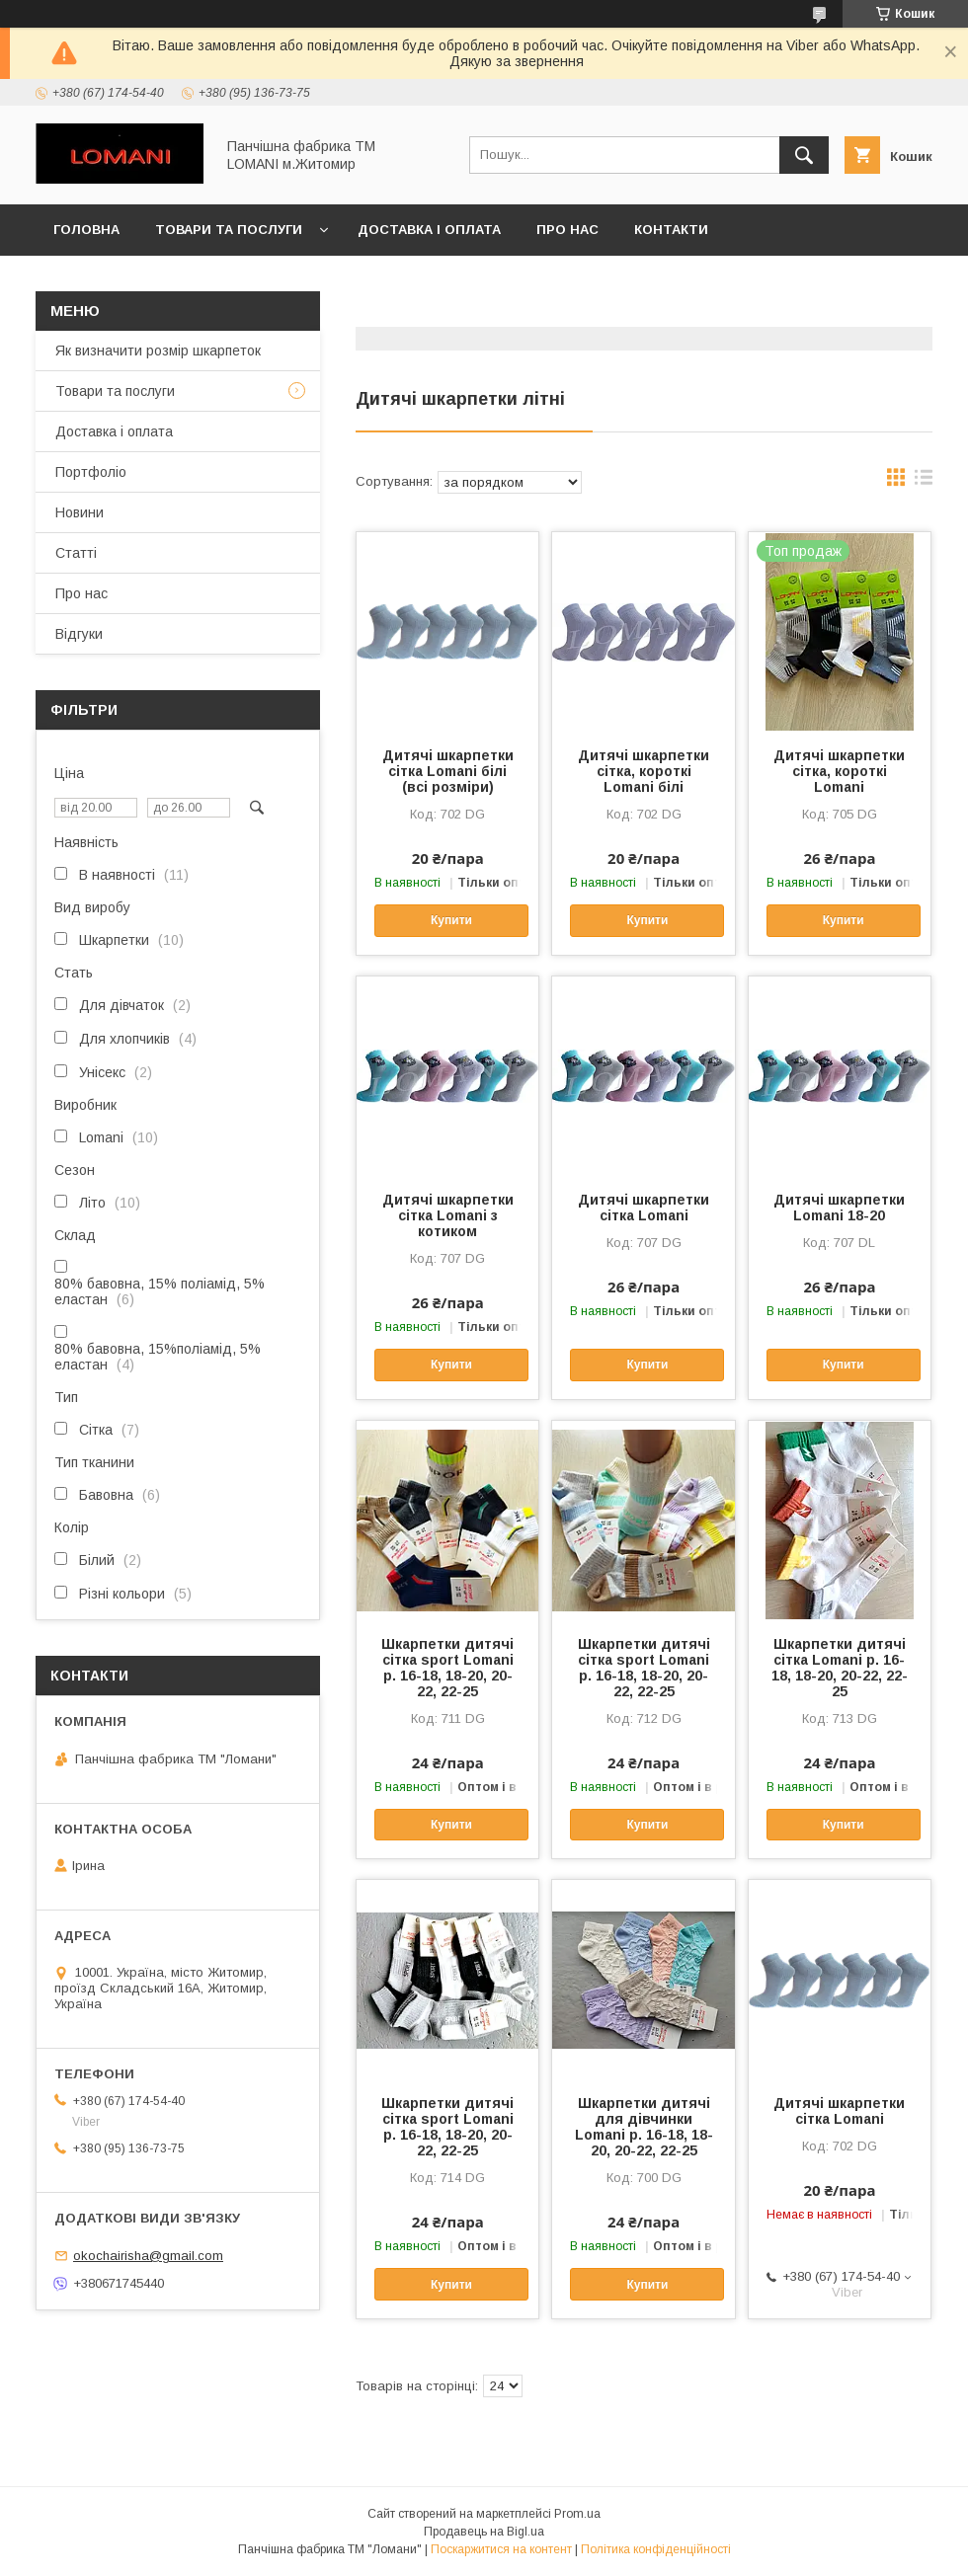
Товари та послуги (228, 229)
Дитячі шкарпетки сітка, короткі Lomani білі (643, 771)
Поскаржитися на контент (501, 2549)
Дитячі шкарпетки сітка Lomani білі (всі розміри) (448, 771)
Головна (86, 229)
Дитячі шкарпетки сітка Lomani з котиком (448, 1215)
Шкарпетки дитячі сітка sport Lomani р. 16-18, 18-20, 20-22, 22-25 (447, 1667)
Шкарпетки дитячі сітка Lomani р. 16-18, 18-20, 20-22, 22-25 (839, 1667)
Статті (76, 553)
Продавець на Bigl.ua (484, 2531)
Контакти (671, 229)
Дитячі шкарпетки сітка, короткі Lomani (839, 771)
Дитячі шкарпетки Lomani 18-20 (839, 1207)
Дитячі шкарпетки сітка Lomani (643, 1207)
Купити (451, 920)
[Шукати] (804, 155)
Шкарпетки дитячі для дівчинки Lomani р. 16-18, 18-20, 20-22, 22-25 (644, 2126)
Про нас (567, 229)
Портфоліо (90, 472)
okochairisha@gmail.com (148, 2255)
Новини (79, 512)
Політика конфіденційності (656, 2549)
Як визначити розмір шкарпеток (158, 350)
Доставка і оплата (429, 229)
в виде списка (923, 482)
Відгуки (79, 634)
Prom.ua (577, 2514)
